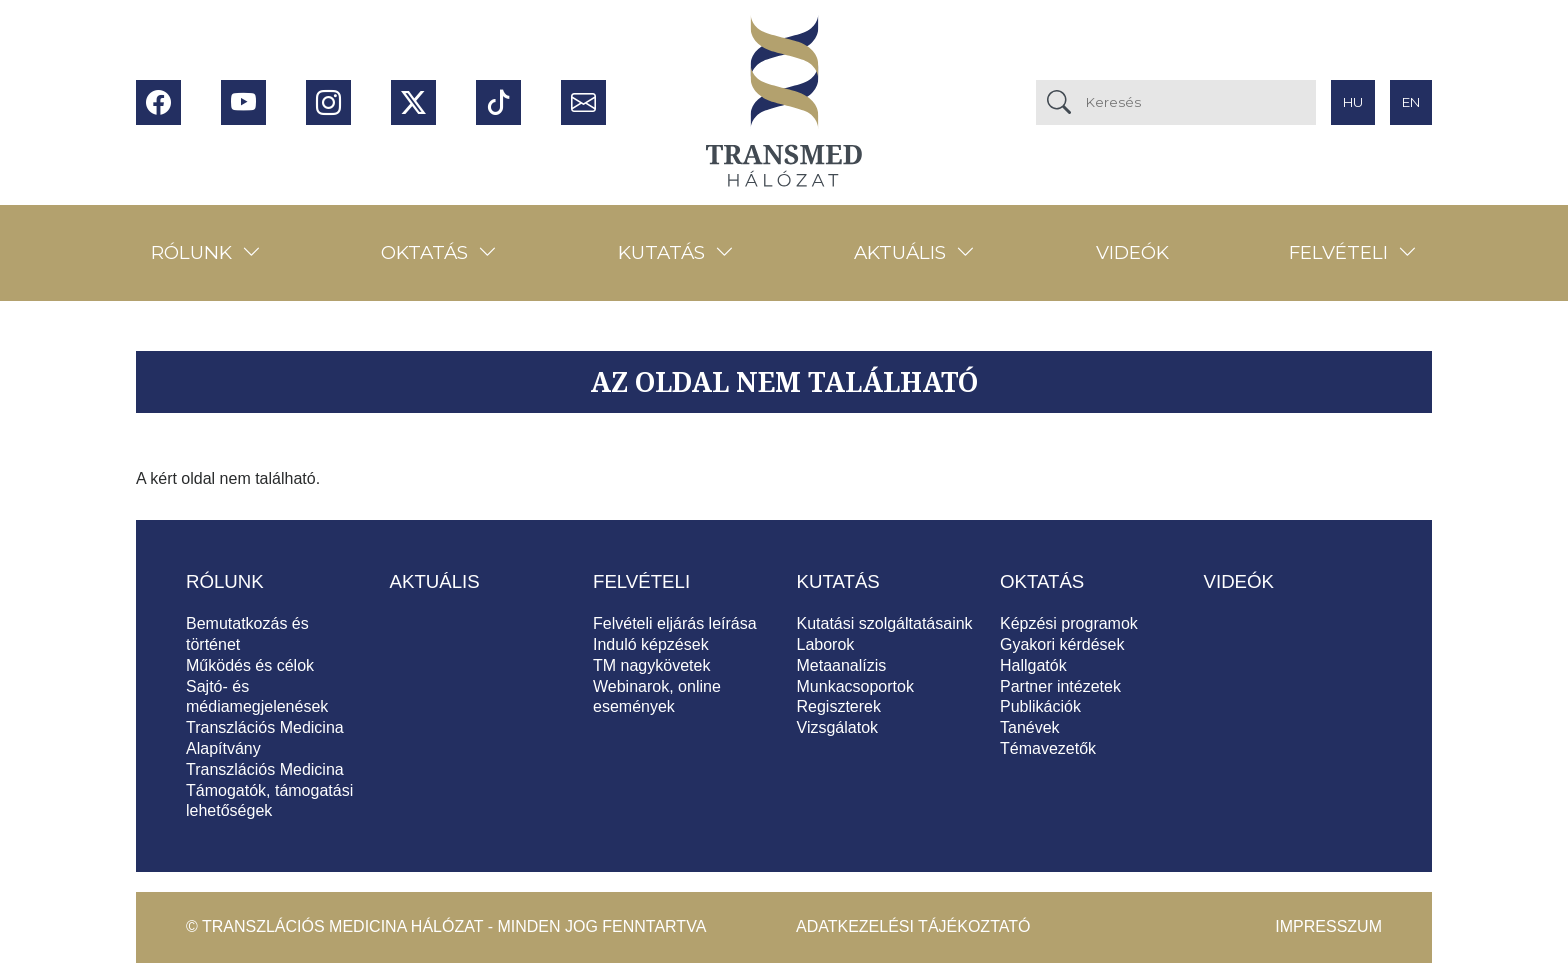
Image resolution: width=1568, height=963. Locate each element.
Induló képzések (651, 644)
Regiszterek (839, 706)
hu (1353, 102)
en (1411, 102)
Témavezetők (1048, 748)
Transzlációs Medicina (265, 769)
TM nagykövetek (651, 665)
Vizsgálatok (838, 727)
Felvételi (1338, 252)
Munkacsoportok (855, 686)
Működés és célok (250, 665)
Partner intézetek (1060, 686)
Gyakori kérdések (1062, 644)
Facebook (158, 102)
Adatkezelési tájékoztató (913, 926)
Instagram (328, 102)
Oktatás (424, 252)
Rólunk (191, 252)
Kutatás (661, 252)
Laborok (826, 644)
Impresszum (1328, 926)
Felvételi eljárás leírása (675, 623)
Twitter (413, 102)
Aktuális (900, 252)
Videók (1132, 252)
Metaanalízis (842, 665)
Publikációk (1040, 706)
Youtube (243, 102)
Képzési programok (1069, 623)
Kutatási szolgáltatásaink (885, 623)
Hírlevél (583, 102)
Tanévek (1030, 727)
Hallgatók (1033, 665)
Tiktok (498, 102)
